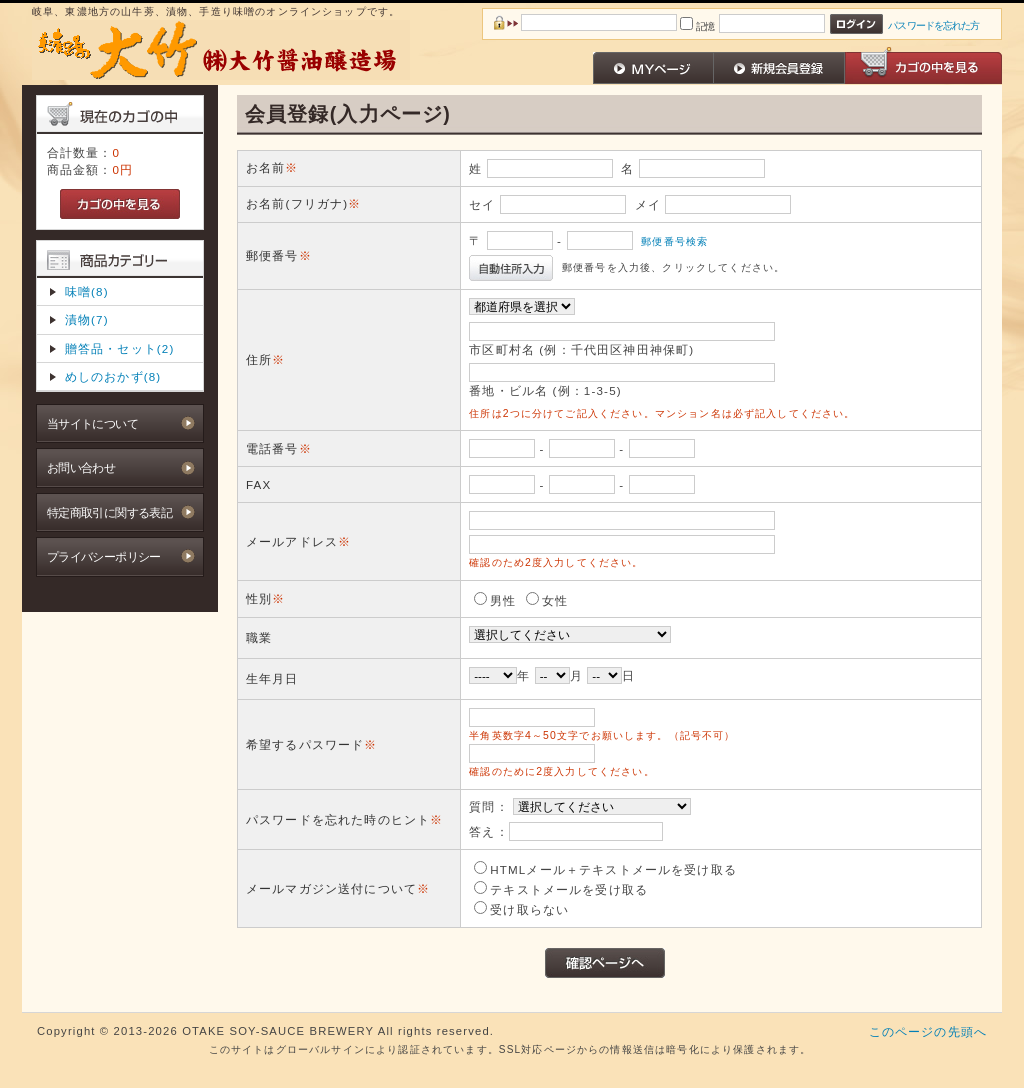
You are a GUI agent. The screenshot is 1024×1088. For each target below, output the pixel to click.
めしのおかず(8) (113, 376)
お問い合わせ (81, 467)
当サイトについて (92, 423)
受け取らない (529, 909)
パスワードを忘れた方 (933, 25)
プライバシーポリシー (104, 556)
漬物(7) (87, 319)
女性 (555, 600)
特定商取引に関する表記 (110, 512)
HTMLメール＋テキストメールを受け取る (613, 869)
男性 (503, 600)
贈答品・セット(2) (120, 348)
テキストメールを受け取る (569, 889)
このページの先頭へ (928, 1031)
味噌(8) (87, 291)
